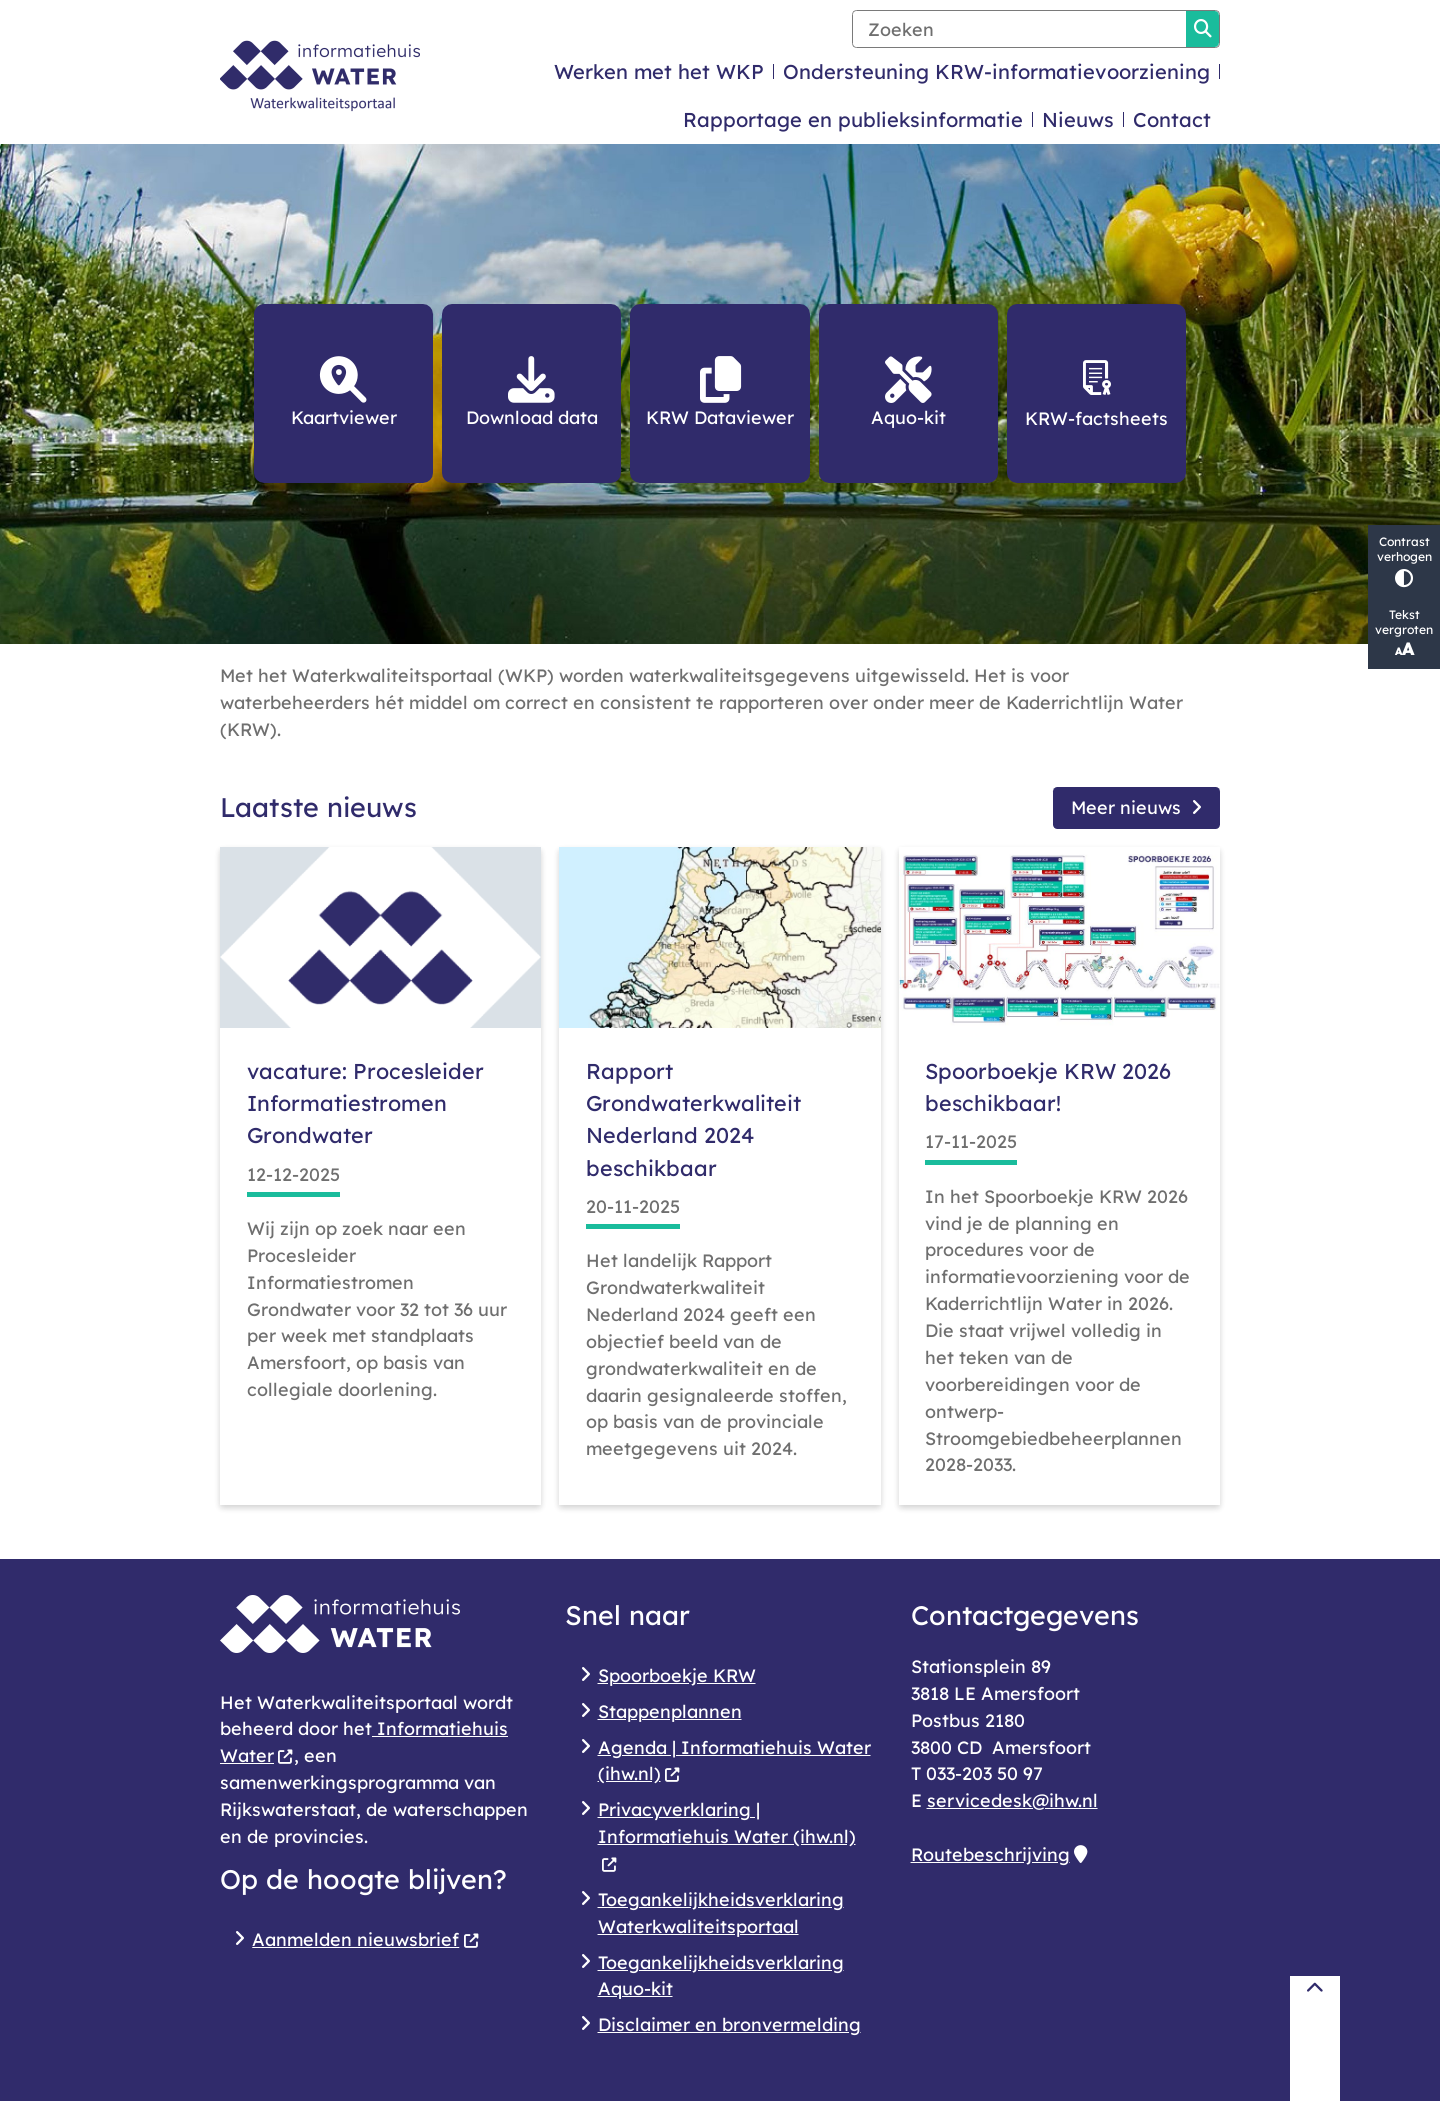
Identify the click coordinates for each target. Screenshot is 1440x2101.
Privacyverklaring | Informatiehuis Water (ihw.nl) (727, 1836)
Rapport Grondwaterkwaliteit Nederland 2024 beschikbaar (693, 1119)
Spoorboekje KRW (677, 1675)
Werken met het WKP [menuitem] (659, 71)
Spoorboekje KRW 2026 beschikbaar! (1048, 1086)
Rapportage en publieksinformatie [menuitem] (853, 119)
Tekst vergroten (1404, 633)
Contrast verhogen (1404, 560)
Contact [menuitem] (1172, 119)
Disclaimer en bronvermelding (729, 2024)
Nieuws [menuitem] (1078, 119)
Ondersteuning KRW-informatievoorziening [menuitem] (996, 71)
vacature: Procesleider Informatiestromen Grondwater (365, 1103)
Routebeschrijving (999, 1854)
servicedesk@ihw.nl (1012, 1800)
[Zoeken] (1020, 29)
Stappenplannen (670, 1711)
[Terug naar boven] (1315, 2038)
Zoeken (1203, 29)
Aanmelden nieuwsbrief (365, 1939)
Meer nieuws (1136, 807)
